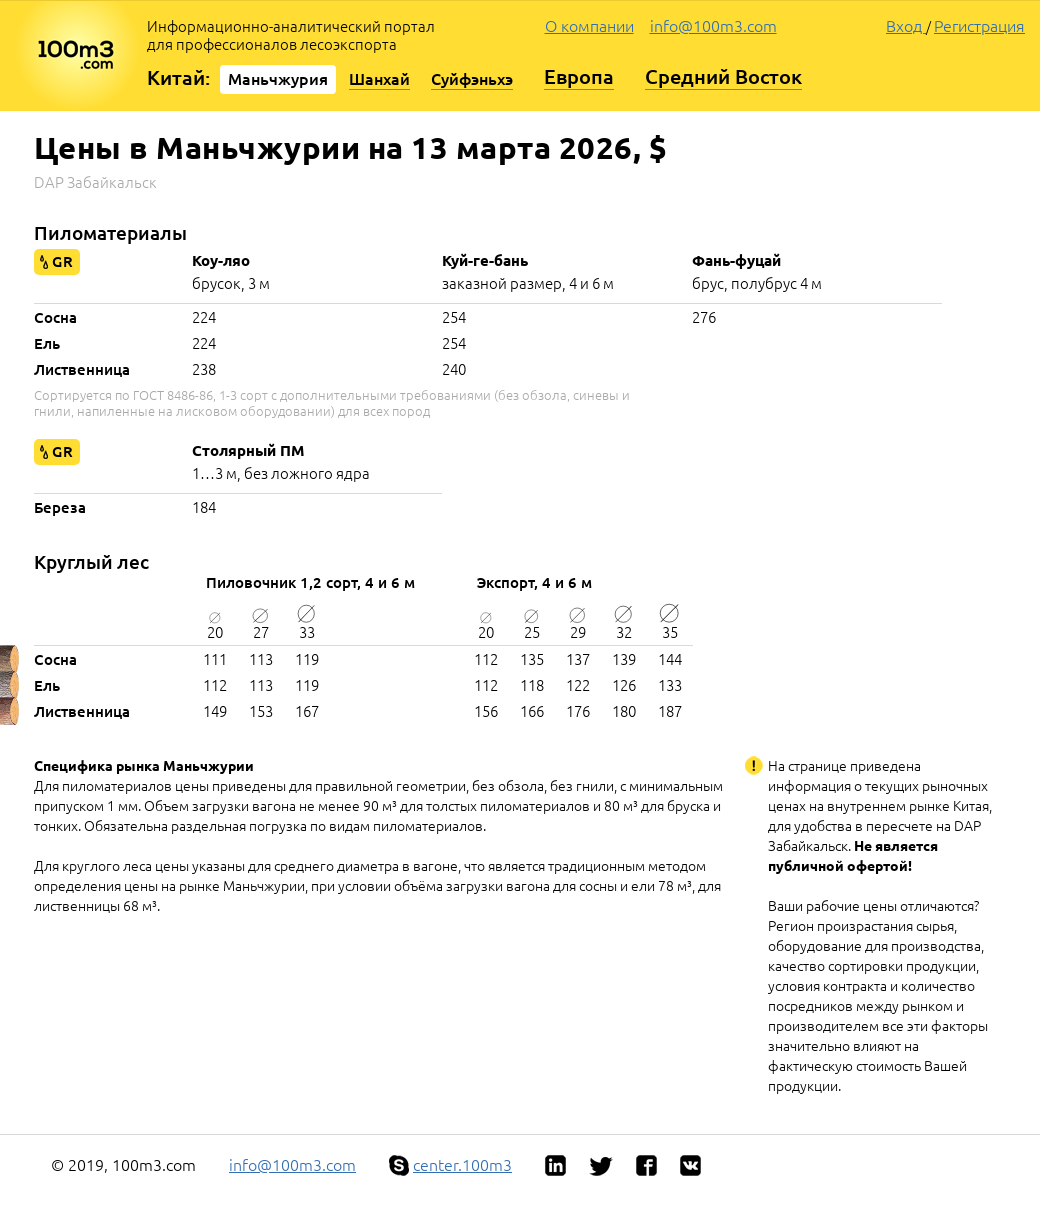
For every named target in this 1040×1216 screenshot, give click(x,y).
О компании (589, 26)
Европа (579, 76)
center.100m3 (462, 1165)
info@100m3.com (713, 26)
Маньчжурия (278, 79)
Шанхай (379, 79)
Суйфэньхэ (472, 79)
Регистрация (979, 26)
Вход (906, 26)
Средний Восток (723, 76)
